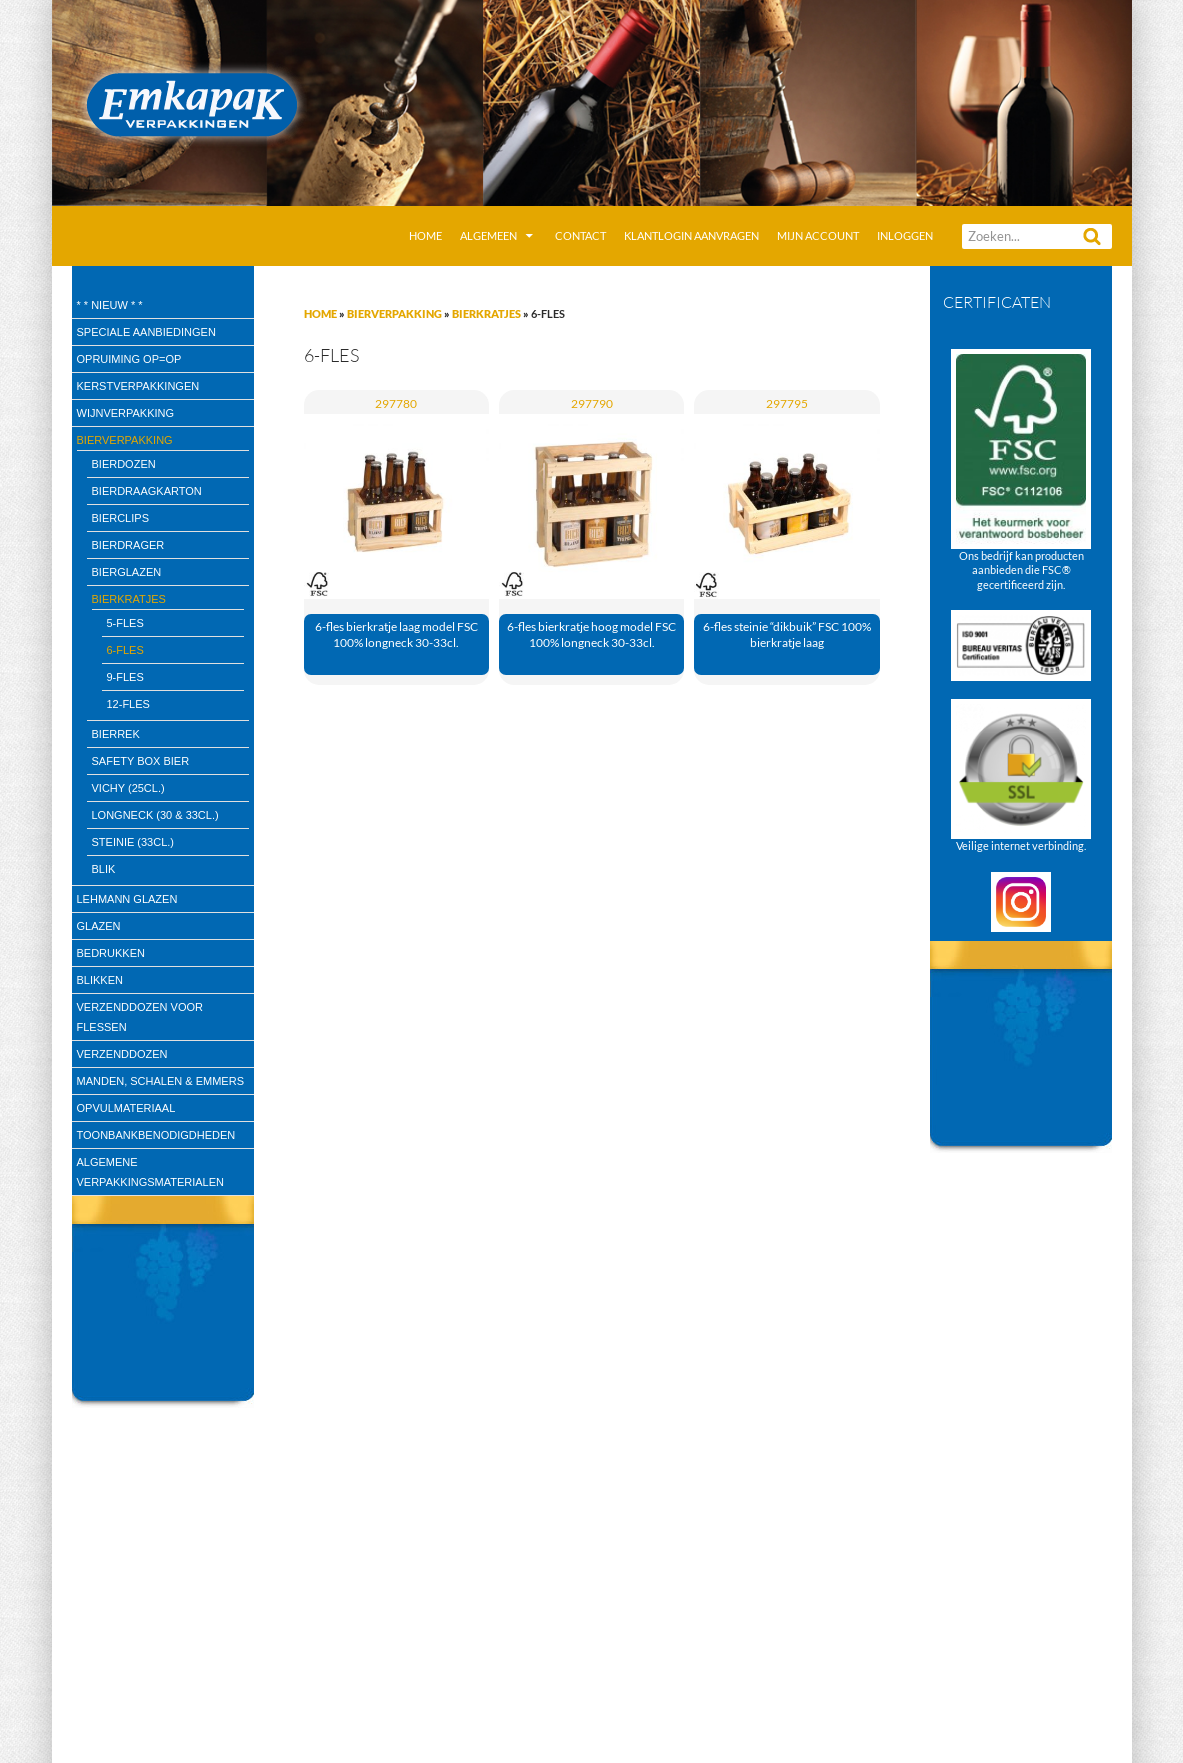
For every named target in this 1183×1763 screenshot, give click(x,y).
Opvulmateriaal (126, 1108)
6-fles (125, 650)
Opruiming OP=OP (129, 359)
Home (425, 235)
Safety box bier (141, 761)
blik (104, 869)
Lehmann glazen (127, 899)
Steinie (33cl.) (133, 842)
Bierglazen (127, 572)
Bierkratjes (486, 313)
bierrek (116, 734)
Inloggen (905, 235)
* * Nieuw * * (110, 305)
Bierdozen (124, 464)
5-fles (125, 623)
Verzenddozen (122, 1054)
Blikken (100, 980)
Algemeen (488, 235)
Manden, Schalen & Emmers (160, 1081)
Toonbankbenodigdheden (156, 1135)
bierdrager (128, 545)
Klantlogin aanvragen (691, 235)
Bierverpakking (394, 313)
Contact (580, 235)
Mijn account (818, 235)
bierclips (120, 518)
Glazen (99, 926)
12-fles (128, 704)
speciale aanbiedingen (146, 332)
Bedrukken (111, 953)
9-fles (125, 677)
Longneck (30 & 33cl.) (155, 815)
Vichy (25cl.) (128, 788)
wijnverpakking (126, 413)
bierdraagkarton (147, 491)
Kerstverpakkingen (138, 386)
